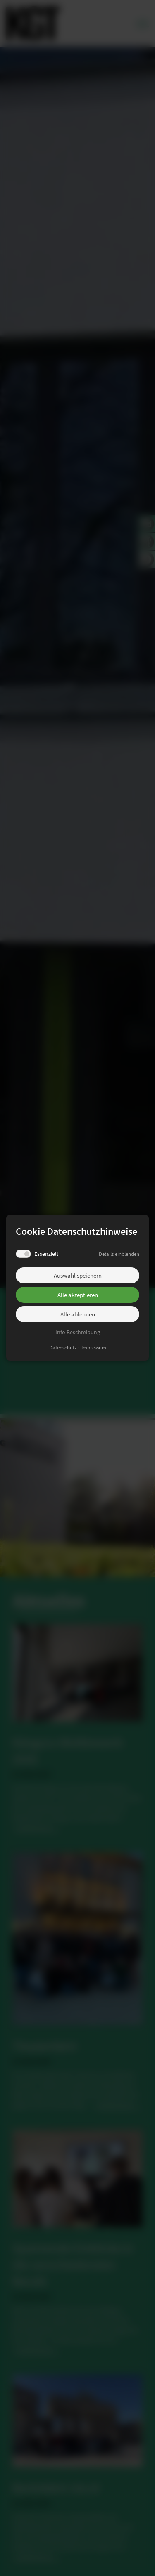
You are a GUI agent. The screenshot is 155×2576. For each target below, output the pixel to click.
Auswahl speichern (78, 1275)
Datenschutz (63, 1348)
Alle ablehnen (77, 1314)
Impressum (93, 1348)
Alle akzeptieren (77, 1295)
